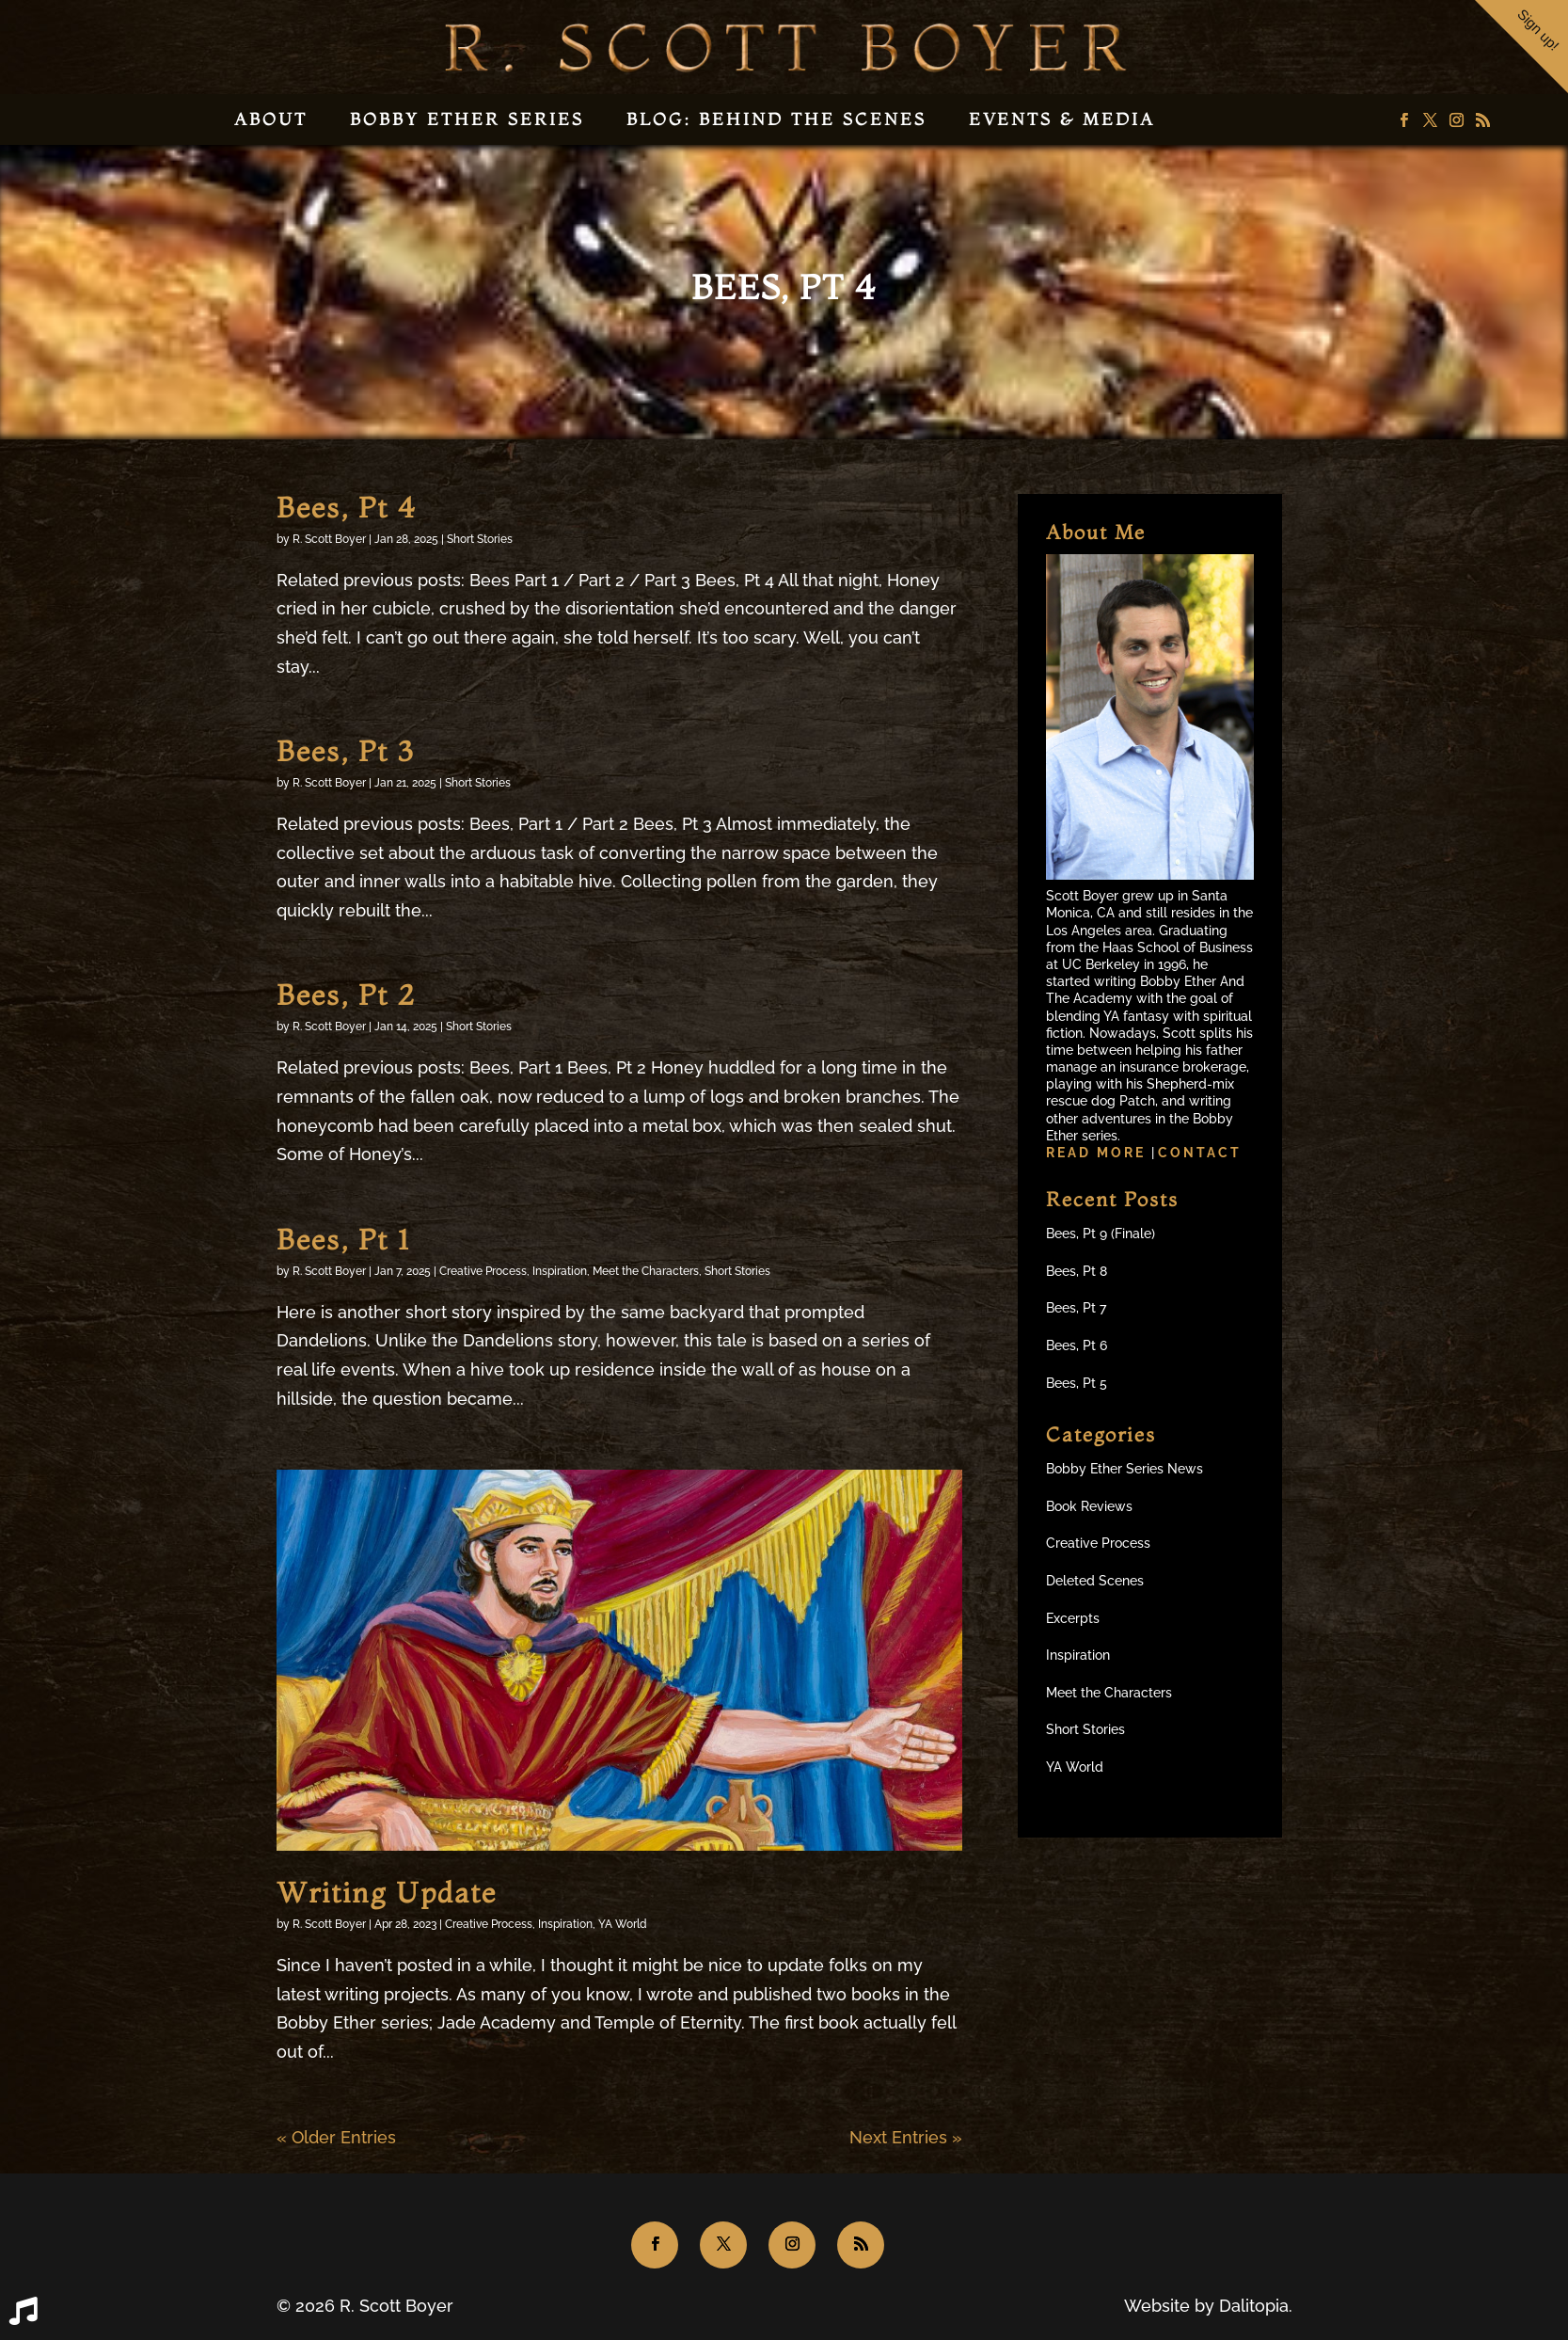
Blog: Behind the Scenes (776, 119)
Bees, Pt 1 (343, 1239)
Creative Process (483, 1271)
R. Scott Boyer (329, 539)
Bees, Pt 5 (1076, 1383)
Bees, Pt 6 (1076, 1345)
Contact (1200, 1152)
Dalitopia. (1255, 2306)
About (271, 119)
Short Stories (480, 539)
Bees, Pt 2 (346, 995)
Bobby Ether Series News (1124, 1468)
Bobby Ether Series (467, 119)
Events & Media (1062, 119)
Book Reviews (1089, 1506)
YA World (622, 1924)
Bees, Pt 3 (345, 751)
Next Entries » (905, 2137)
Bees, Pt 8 (1076, 1271)
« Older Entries (336, 2137)
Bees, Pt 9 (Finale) (1100, 1233)
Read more (1098, 1152)
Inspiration (559, 1271)
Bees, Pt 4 (347, 507)
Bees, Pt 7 (1076, 1307)
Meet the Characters (646, 1271)
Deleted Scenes (1095, 1580)
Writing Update (387, 1892)
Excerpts (1073, 1618)
